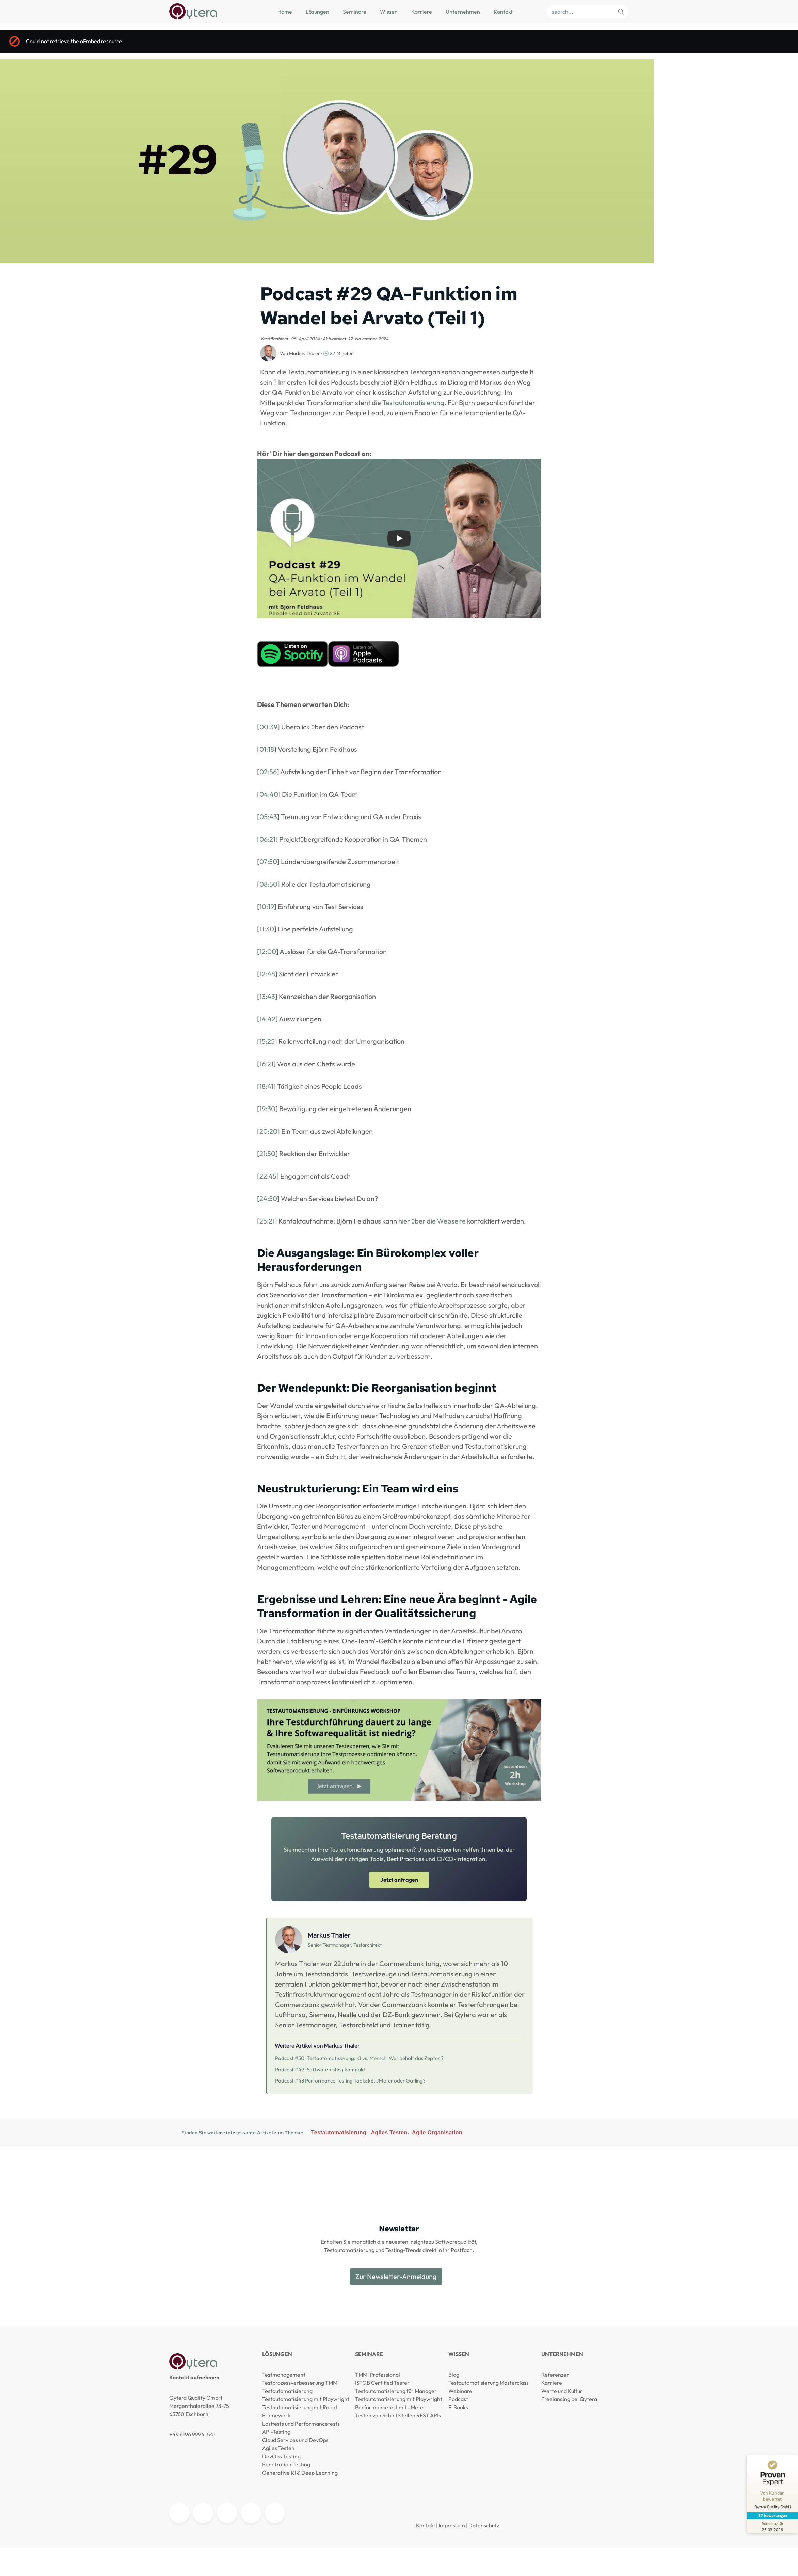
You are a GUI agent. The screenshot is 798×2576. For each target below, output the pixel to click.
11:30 (266, 929)
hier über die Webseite (432, 1221)
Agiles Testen (389, 2132)
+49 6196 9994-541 (192, 2434)
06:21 (267, 839)
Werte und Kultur (561, 2390)
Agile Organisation (437, 2132)
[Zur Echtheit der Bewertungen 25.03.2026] (772, 2526)
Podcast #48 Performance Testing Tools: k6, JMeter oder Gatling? (350, 2080)
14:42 (267, 1019)
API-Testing (276, 2431)
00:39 (268, 727)
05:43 (268, 816)
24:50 (268, 1198)
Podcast (458, 2399)
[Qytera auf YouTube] (203, 2512)
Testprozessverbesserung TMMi (300, 2382)
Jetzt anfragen (399, 1879)
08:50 (268, 884)
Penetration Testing (286, 2464)
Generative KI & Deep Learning (300, 2472)
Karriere (421, 11)
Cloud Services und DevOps (295, 2439)
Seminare (354, 11)
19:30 (267, 1108)
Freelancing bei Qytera (569, 2399)
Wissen (389, 11)
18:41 (266, 1086)
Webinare (460, 2390)
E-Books (458, 2407)
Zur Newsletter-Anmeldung (396, 2276)
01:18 (266, 749)
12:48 (267, 974)
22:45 (267, 1176)
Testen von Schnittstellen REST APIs (398, 2415)
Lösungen (317, 11)
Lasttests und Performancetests (301, 2423)
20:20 (268, 1131)
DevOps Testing (281, 2456)
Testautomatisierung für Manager (396, 2390)
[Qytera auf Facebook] (274, 2512)
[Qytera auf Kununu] (250, 2512)
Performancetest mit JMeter (390, 2407)
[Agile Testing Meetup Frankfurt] (227, 2512)
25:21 (267, 1221)
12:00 (267, 951)
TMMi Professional (377, 2374)
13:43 (267, 996)
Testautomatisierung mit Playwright (305, 2399)
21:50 (267, 1153)
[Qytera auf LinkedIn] (179, 2512)
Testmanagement (283, 2374)
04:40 (268, 794)
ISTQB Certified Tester (382, 2382)
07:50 (268, 861)
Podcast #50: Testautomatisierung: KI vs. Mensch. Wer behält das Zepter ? (359, 2058)
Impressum (451, 2525)
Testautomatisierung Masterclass (488, 2382)
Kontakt (503, 11)
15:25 (267, 1041)
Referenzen (555, 2374)
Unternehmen (463, 11)
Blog (453, 2374)
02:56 (268, 771)
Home (284, 11)
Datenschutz (483, 2525)
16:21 (266, 1063)
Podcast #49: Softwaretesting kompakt (320, 2069)
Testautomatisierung (413, 402)
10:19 (266, 906)
